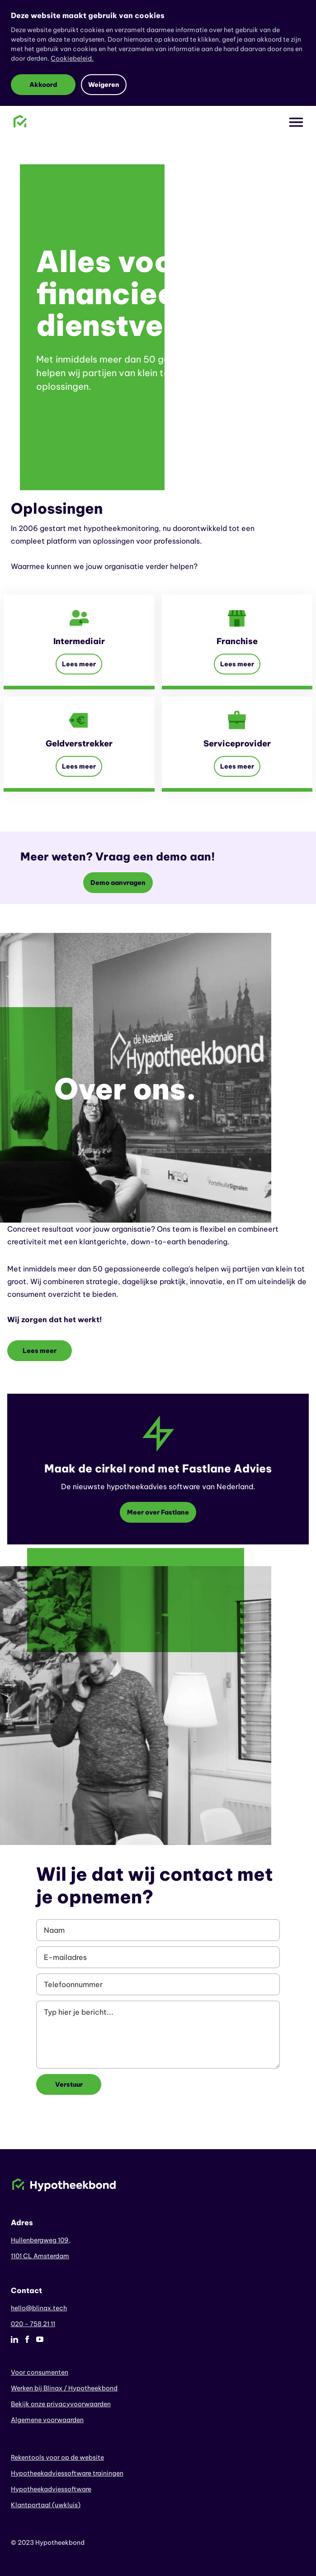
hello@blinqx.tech (39, 2308)
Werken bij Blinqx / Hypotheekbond (64, 2388)
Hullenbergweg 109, (41, 2240)
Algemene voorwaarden (47, 2420)
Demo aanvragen (118, 883)
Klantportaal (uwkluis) (45, 2505)
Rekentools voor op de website (57, 2457)
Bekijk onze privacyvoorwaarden (61, 2404)
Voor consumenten (39, 2372)
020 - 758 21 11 (33, 2324)
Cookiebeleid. (72, 58)
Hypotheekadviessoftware (51, 2489)
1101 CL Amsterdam (40, 2256)
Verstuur (69, 2084)
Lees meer (79, 664)
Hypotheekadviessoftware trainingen (67, 2473)
